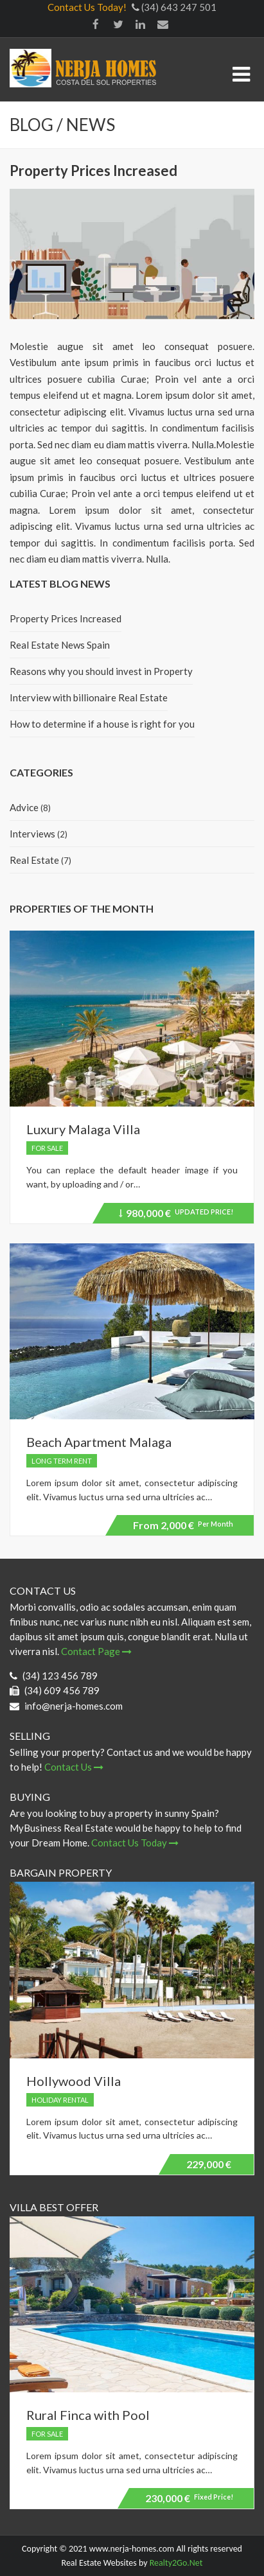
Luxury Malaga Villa (83, 1129)
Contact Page (96, 1651)
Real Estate (34, 860)
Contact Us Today (135, 1842)
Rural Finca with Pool (88, 2415)
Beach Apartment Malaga (99, 1442)
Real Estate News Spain (60, 645)
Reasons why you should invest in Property (101, 671)
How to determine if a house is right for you (102, 724)
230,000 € (189, 2498)
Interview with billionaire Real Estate (89, 697)
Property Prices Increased (65, 618)
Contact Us (73, 1767)
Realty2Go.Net (176, 2562)
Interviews (32, 833)
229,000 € (208, 2164)
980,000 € (176, 1215)
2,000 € (183, 1525)
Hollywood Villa (73, 2081)
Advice (24, 807)
